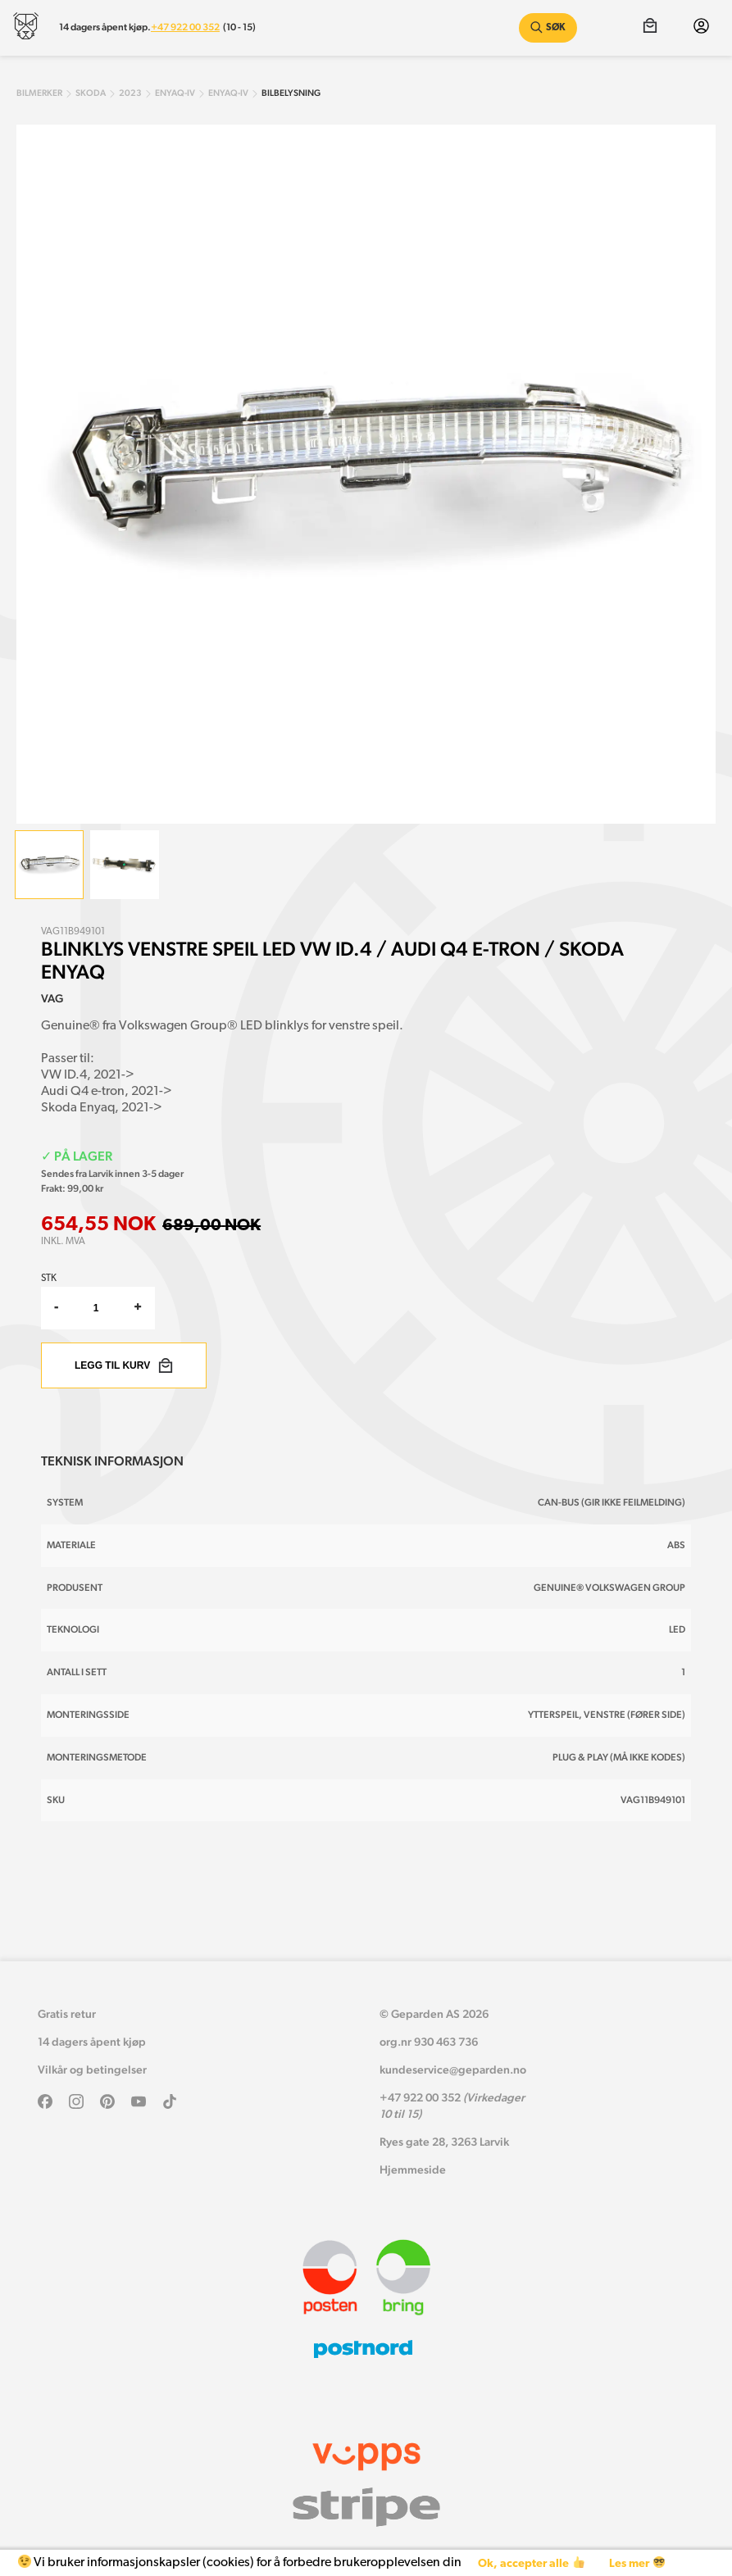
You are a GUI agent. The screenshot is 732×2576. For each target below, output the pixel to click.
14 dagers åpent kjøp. (105, 27)
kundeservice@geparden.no (453, 2069)
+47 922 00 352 (185, 27)
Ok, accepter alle (531, 2563)
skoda (90, 93)
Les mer (636, 2563)
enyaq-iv (175, 93)
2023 (130, 93)
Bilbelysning (291, 93)
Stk (49, 1278)
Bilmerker (39, 93)
